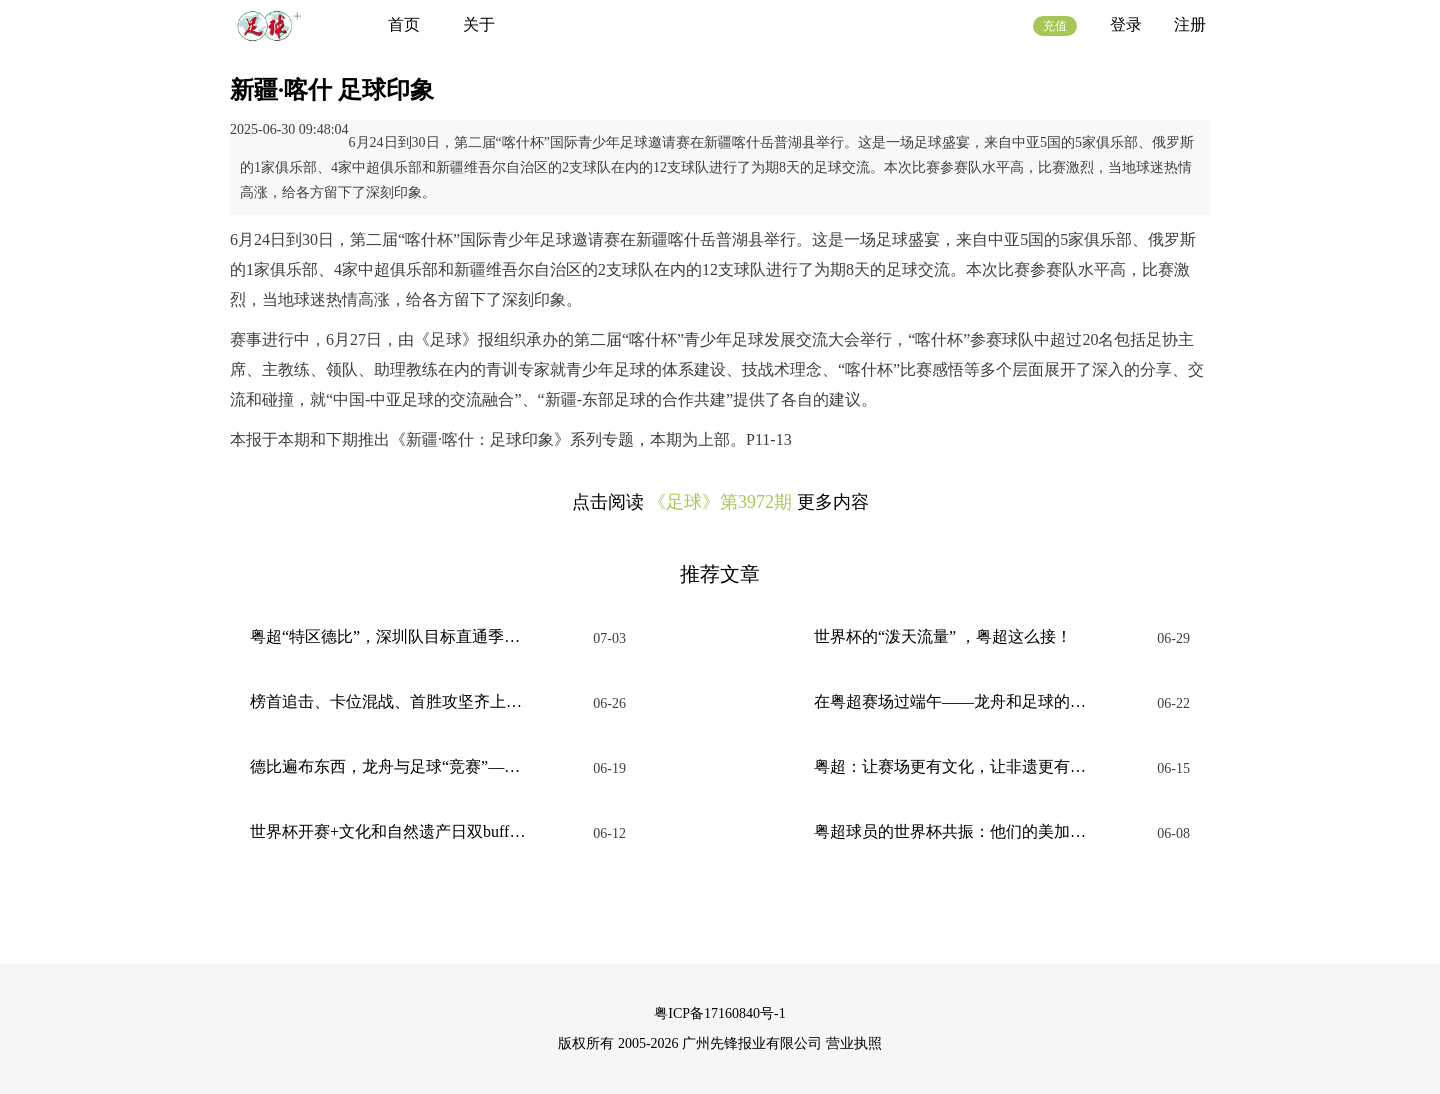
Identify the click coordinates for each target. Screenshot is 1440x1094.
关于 (479, 24)
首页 (404, 24)
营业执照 (854, 1043)
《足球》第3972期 (720, 502)
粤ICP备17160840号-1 (719, 1013)
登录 (1126, 24)
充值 (1055, 26)
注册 (1190, 24)
